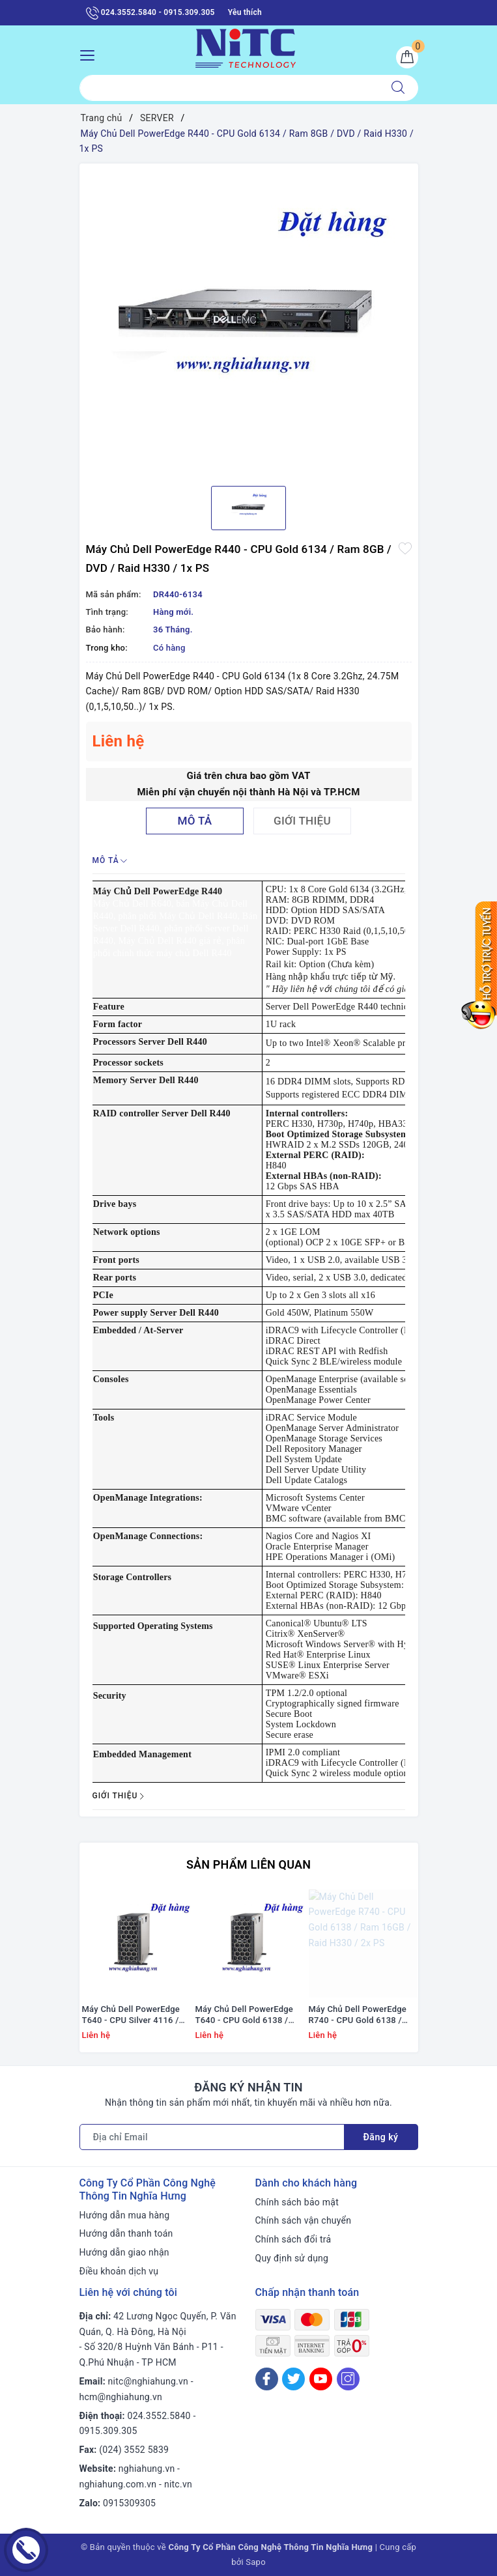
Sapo (256, 2562)
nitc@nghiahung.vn (148, 2381)
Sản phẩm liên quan (248, 1864)
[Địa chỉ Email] (212, 2137)
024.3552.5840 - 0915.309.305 (150, 13)
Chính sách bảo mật (297, 2202)
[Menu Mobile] (90, 53)
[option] (249, 319)
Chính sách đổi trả (293, 2239)
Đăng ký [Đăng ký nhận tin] (381, 2137)
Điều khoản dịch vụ (119, 2271)
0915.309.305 (108, 2431)
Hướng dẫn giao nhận (124, 2252)
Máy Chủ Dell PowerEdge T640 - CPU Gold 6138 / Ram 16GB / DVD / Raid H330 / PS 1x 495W (244, 2015)
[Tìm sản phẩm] (228, 88)
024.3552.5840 (159, 2416)
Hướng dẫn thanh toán (126, 2233)
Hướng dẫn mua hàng (124, 2215)
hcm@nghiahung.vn (120, 2397)
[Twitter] (293, 2379)
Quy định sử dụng (292, 2258)
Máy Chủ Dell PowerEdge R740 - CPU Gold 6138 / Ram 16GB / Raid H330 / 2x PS (362, 2015)
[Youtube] (320, 2379)
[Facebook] (266, 2379)
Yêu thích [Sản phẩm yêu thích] (245, 12)
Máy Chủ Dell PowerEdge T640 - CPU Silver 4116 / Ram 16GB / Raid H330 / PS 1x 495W (131, 2015)
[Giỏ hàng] (407, 57)
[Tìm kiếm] (398, 88)
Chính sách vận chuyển (303, 2220)
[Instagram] (348, 2379)
